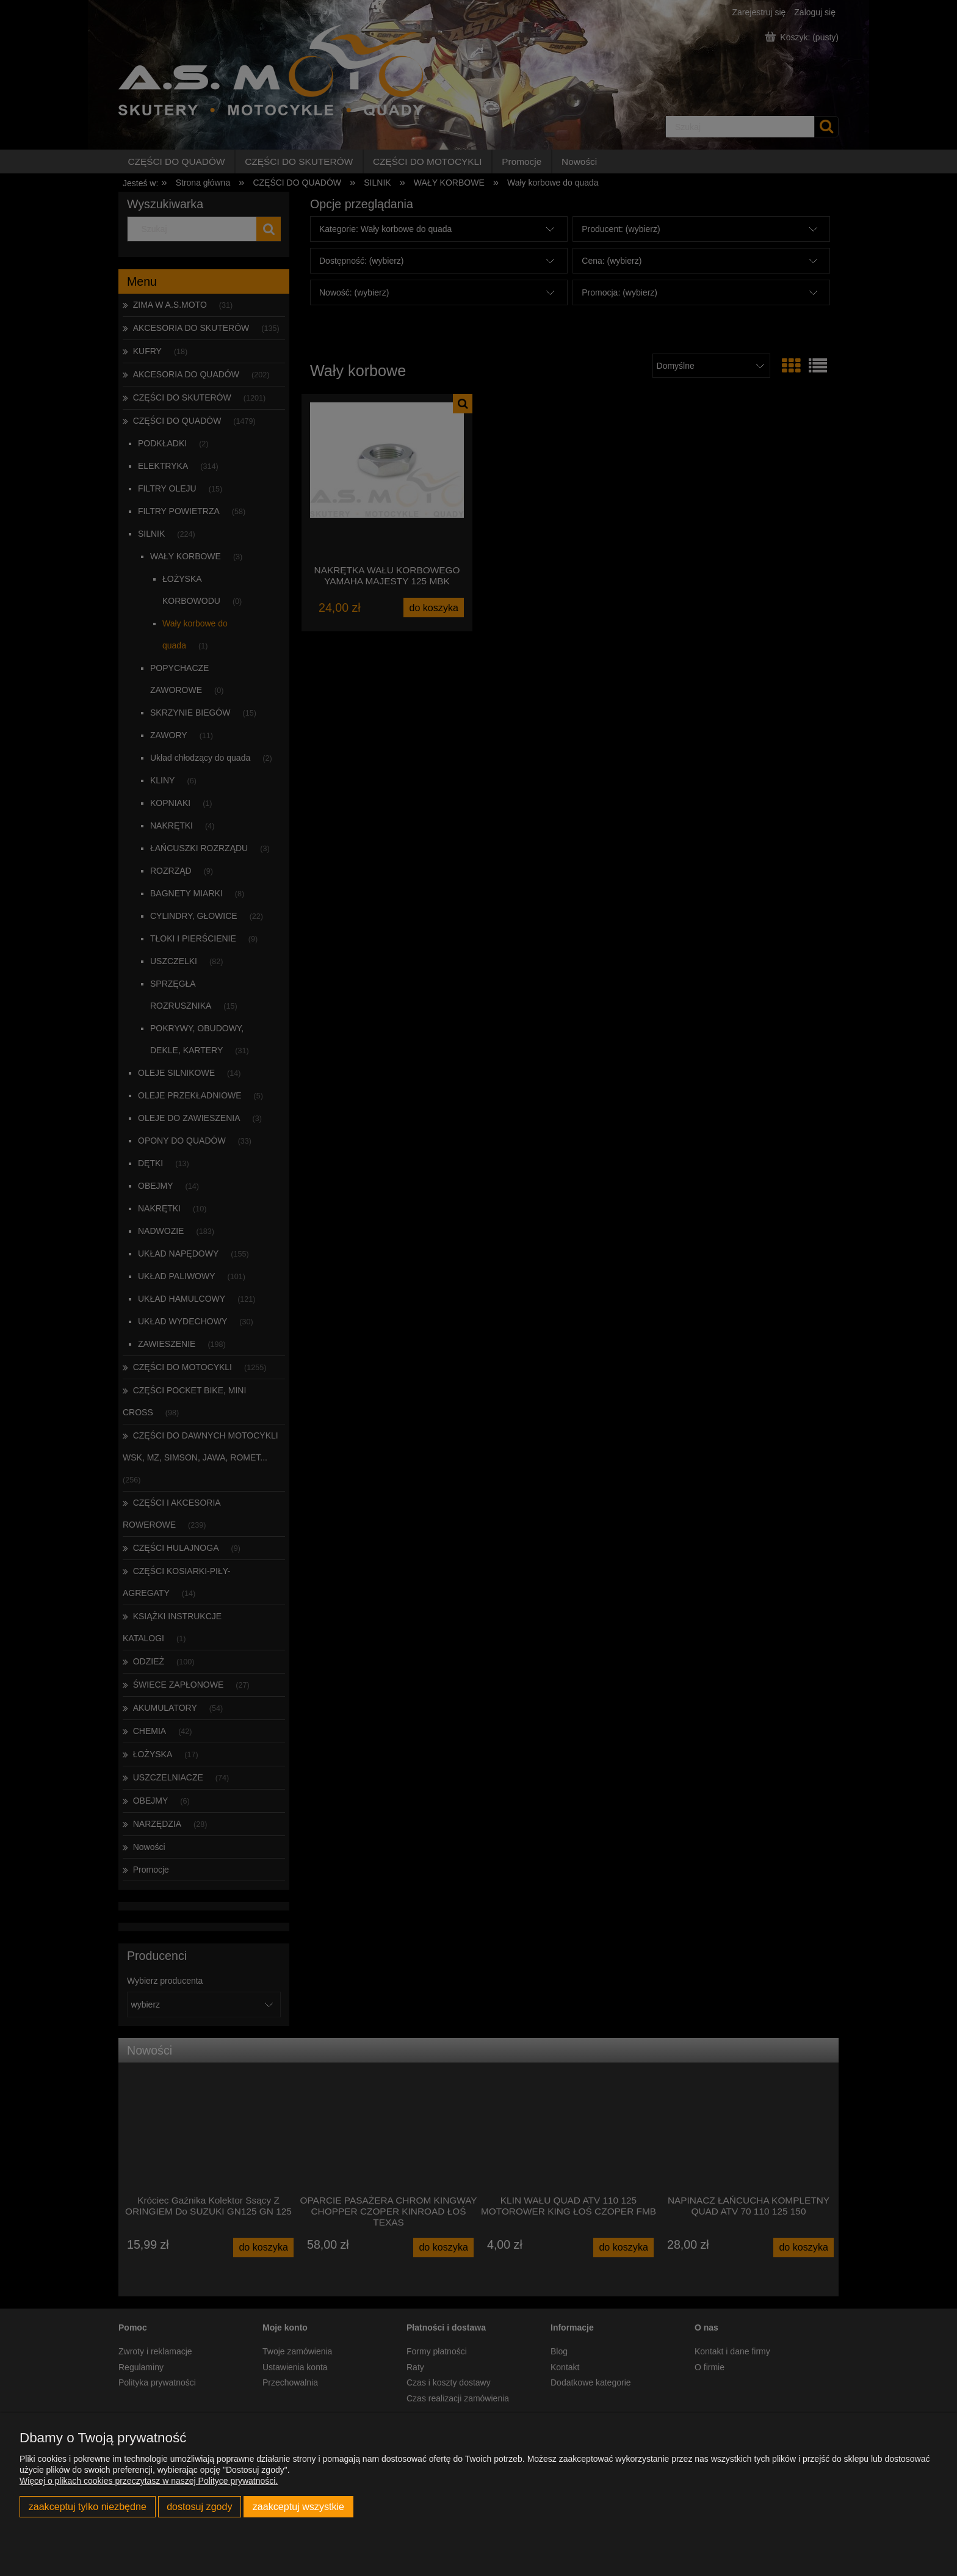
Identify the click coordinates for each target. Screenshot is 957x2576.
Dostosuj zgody (199, 2506)
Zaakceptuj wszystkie (298, 2506)
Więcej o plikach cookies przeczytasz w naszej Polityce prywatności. (149, 2481)
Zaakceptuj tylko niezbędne (87, 2506)
